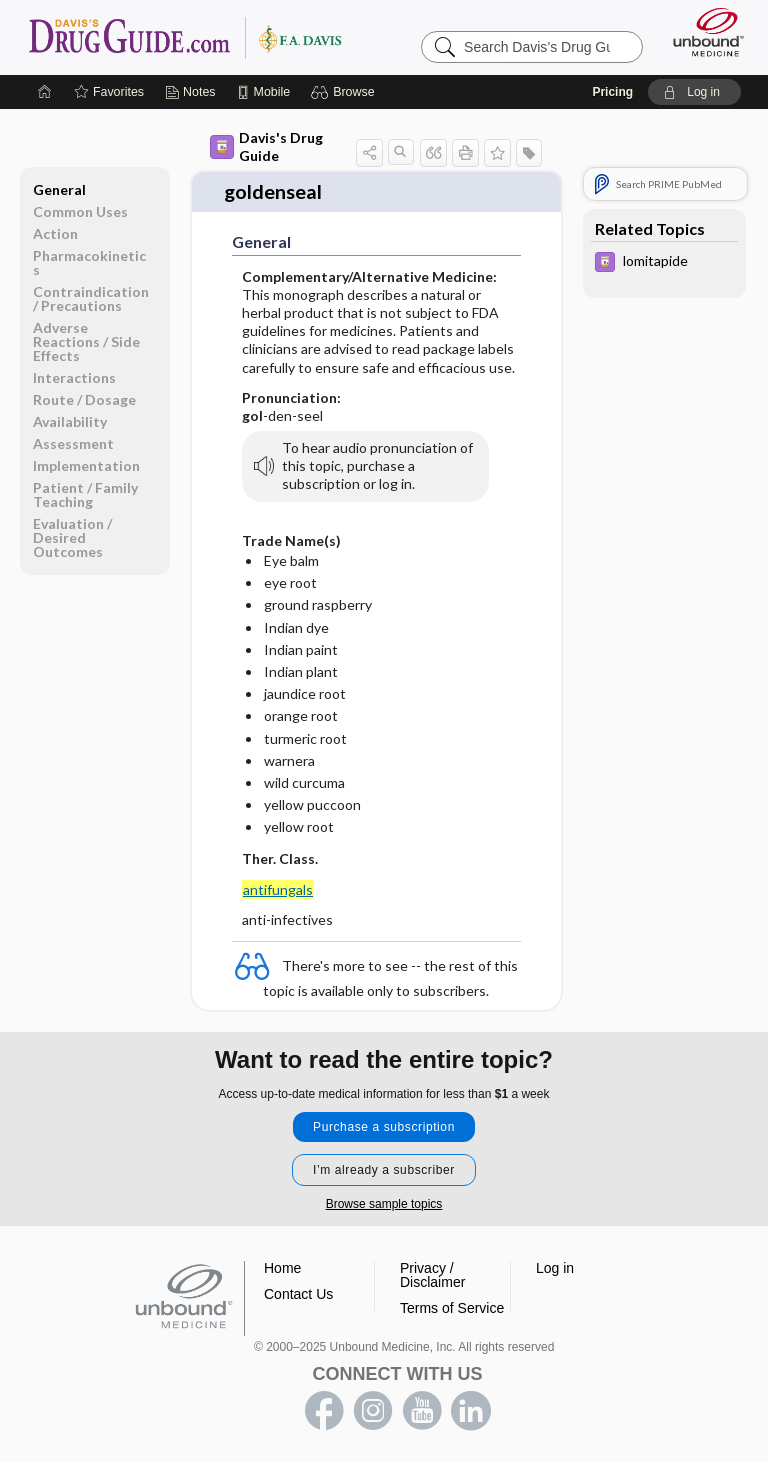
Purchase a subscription (384, 1124)
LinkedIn (471, 1408)
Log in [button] (555, 1265)
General (59, 187)
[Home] (45, 90)
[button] (345, 90)
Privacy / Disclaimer (432, 1272)
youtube (422, 1408)
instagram (373, 1408)
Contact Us (298, 1291)
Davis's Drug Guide (266, 144)
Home (282, 1265)
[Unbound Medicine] (702, 30)
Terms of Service (452, 1305)
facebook (324, 1408)
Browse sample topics (384, 1201)
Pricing (612, 90)
